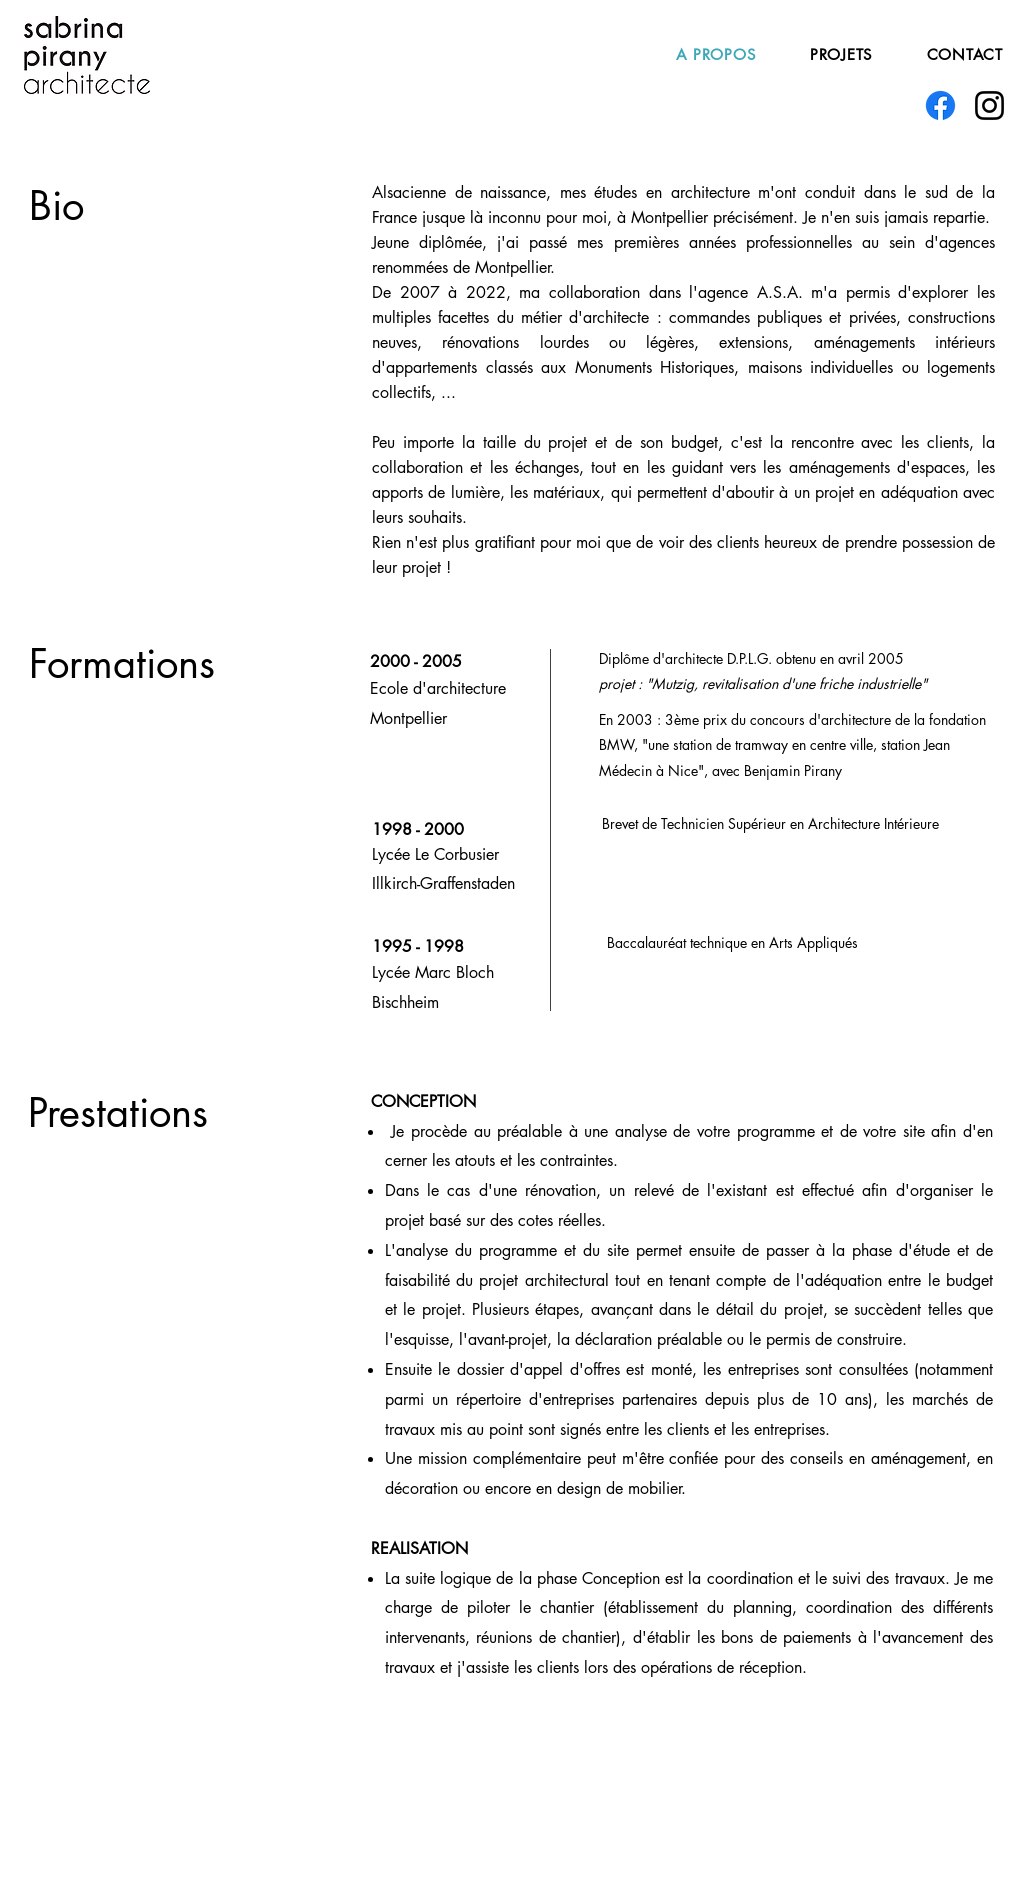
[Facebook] (940, 105)
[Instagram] (989, 105)
